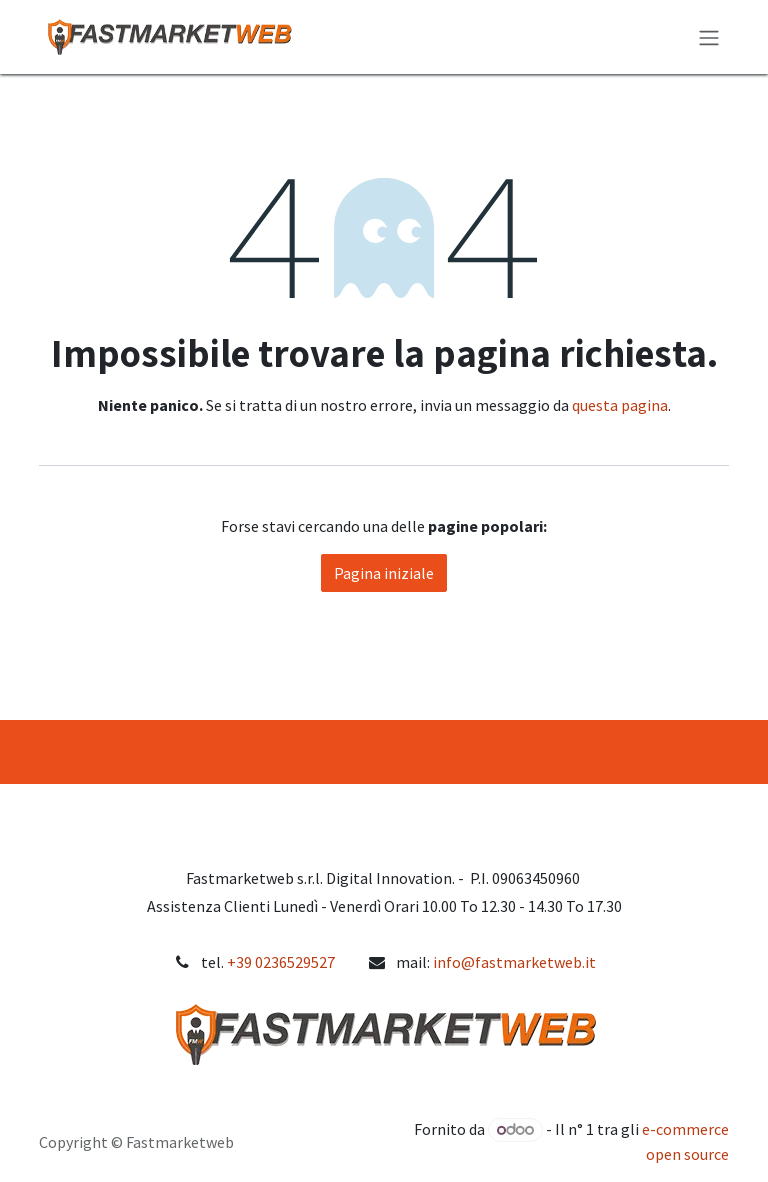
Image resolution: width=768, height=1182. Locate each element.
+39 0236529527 (281, 962)
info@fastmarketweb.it (514, 962)
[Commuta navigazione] (709, 37)
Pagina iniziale (384, 573)
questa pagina (620, 405)
